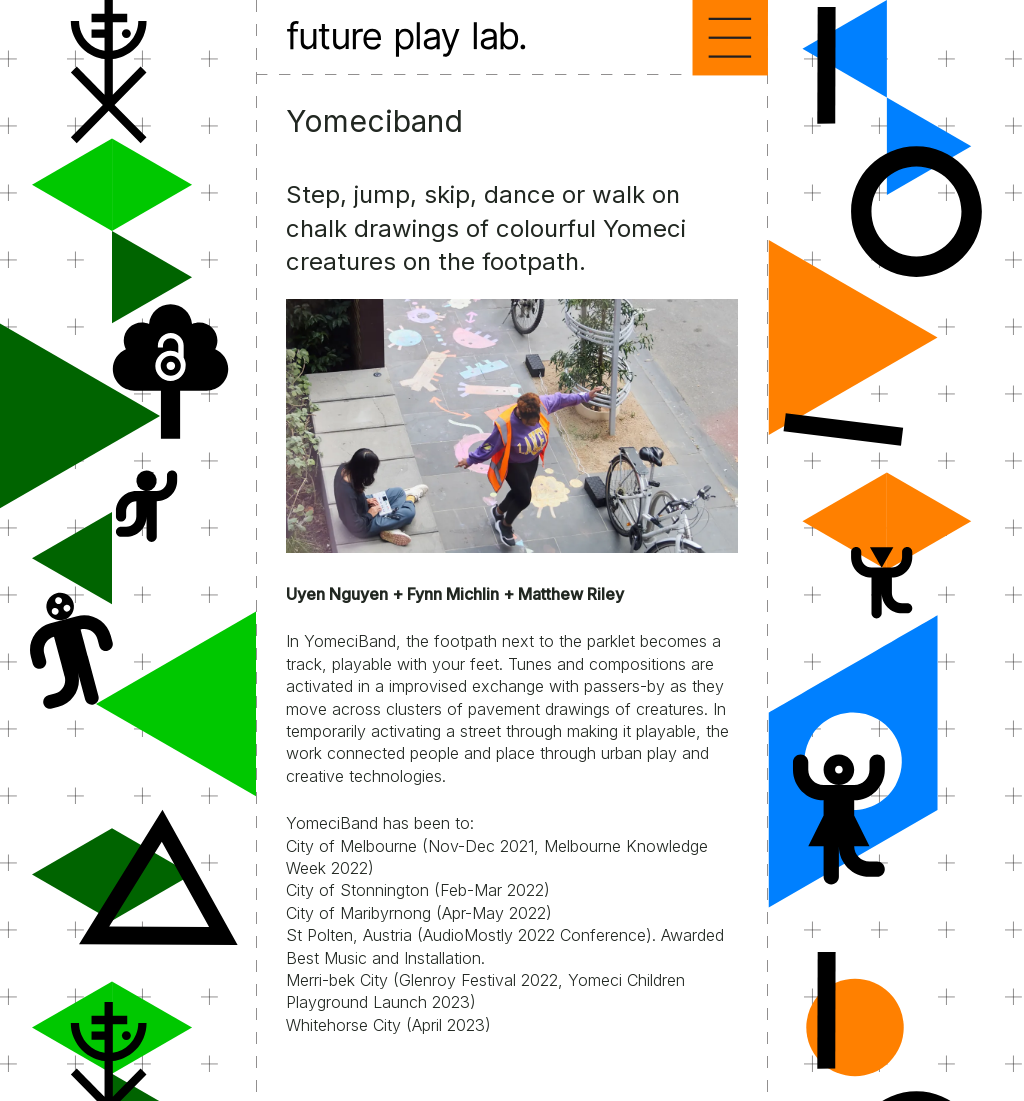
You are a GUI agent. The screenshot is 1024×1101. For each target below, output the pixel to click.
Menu (730, 38)
